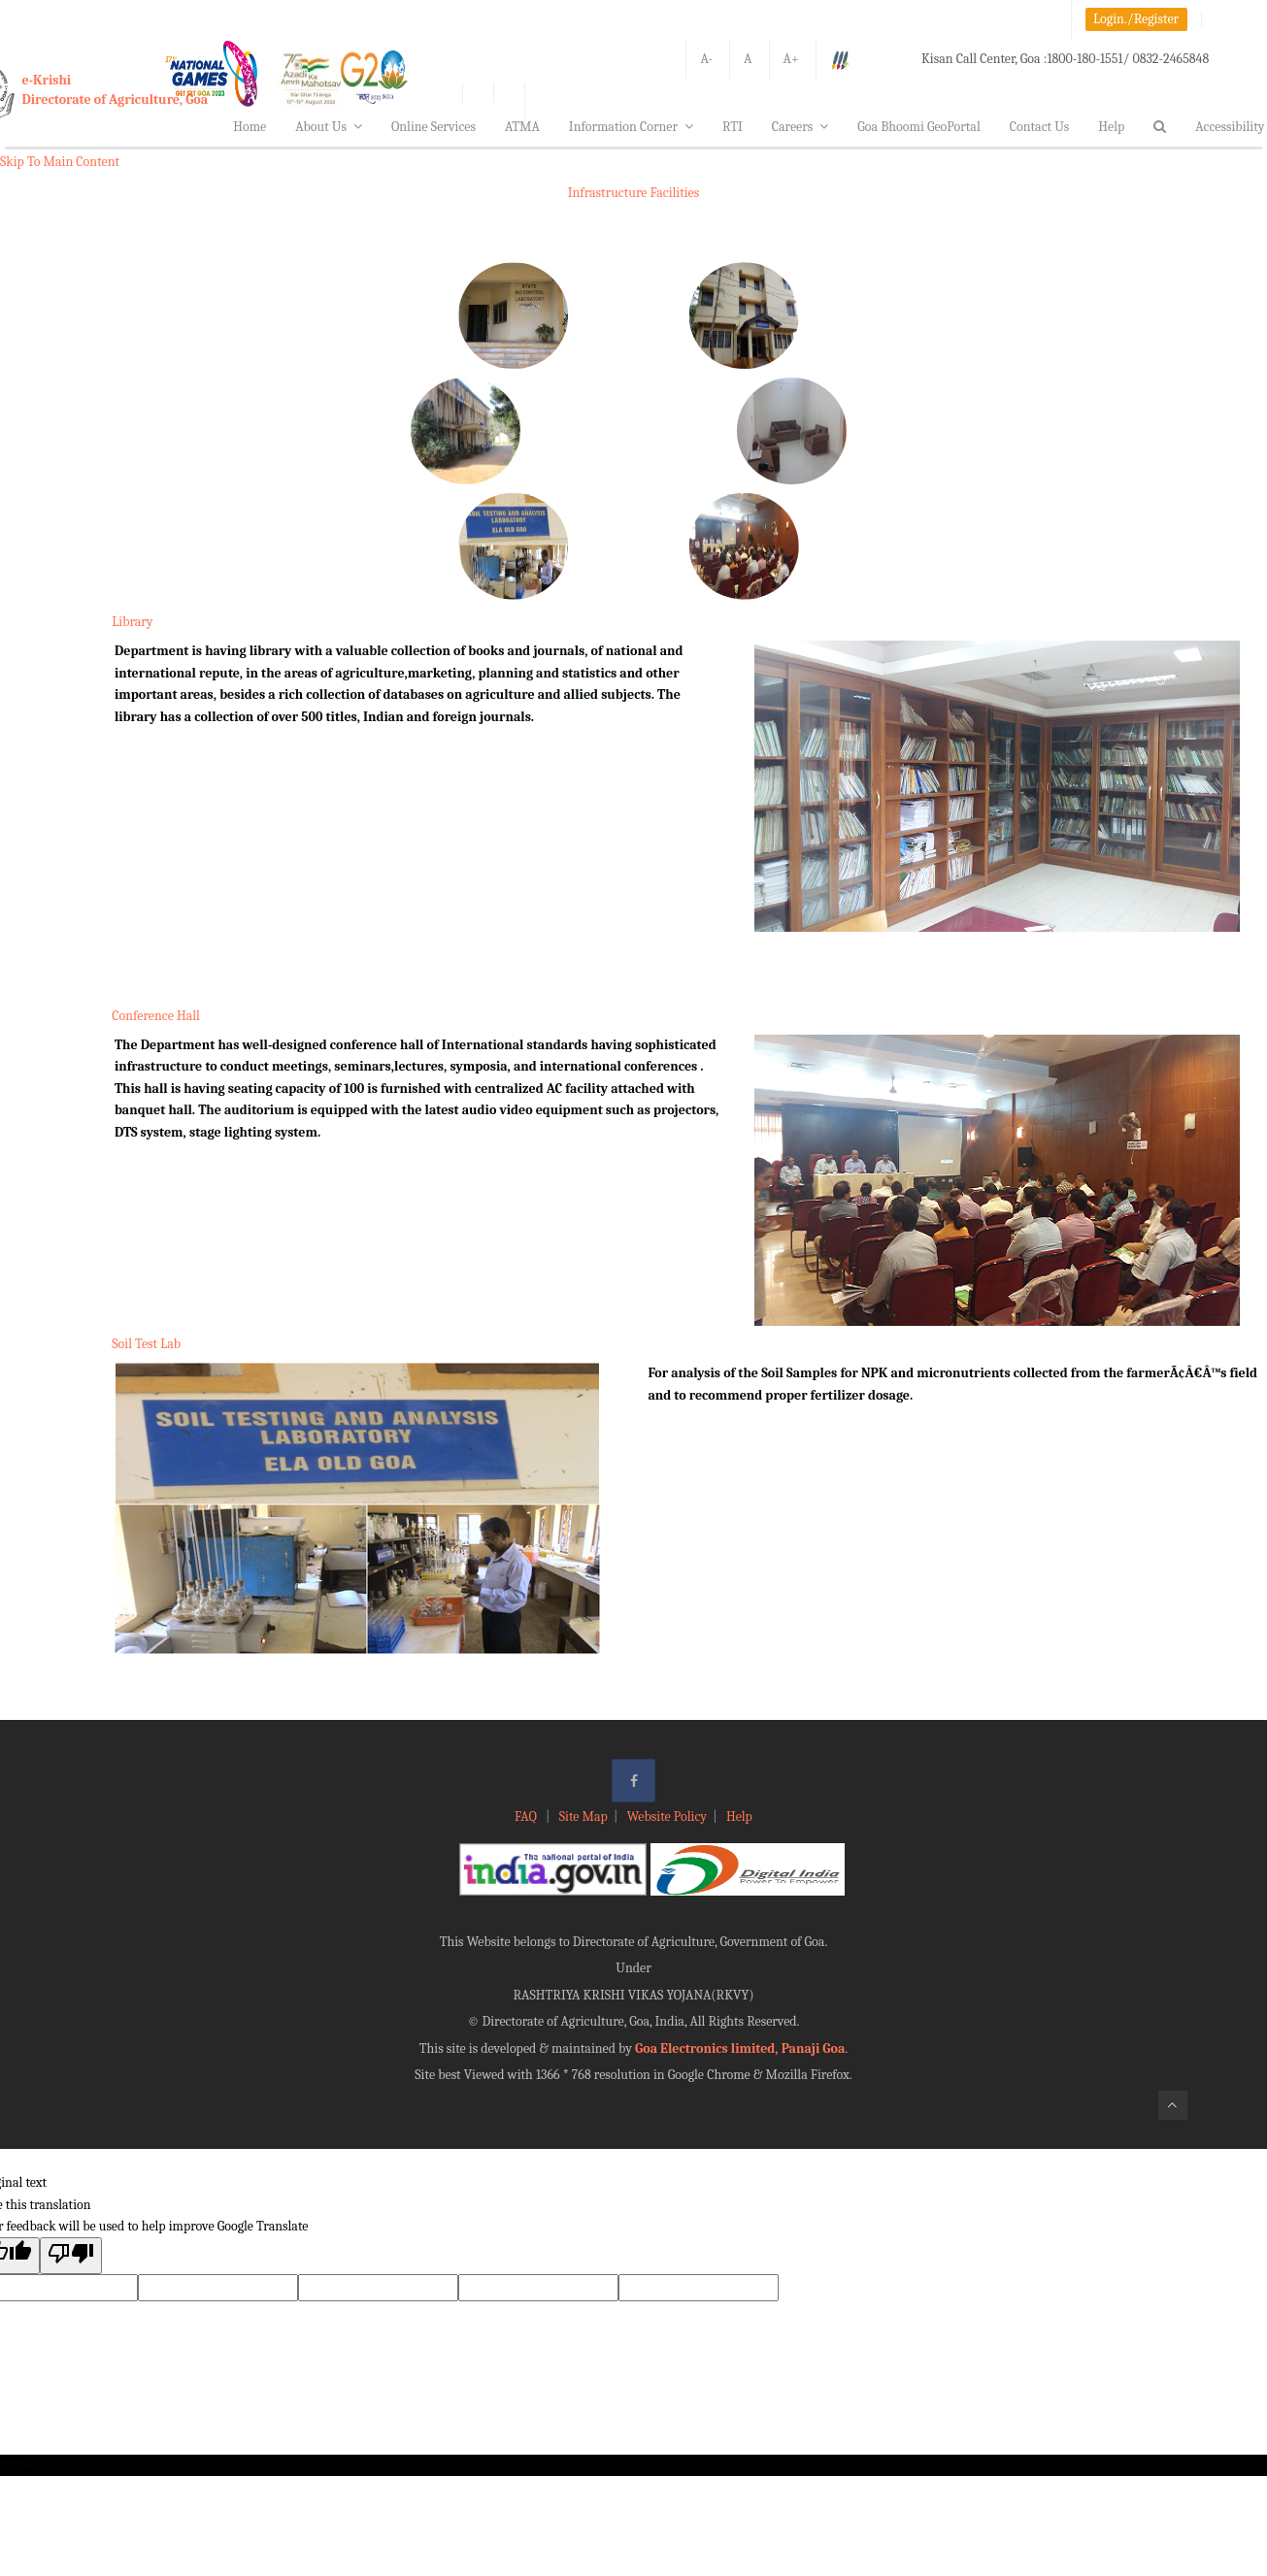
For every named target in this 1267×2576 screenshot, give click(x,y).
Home (249, 126)
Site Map (583, 1816)
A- (706, 58)
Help (1111, 126)
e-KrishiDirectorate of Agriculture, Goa (115, 90)
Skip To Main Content (59, 161)
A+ (791, 58)
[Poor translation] (71, 2255)
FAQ (527, 1816)
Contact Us (1040, 126)
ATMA (522, 126)
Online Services (433, 126)
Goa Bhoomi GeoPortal (918, 126)
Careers (800, 126)
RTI (732, 126)
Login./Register (1136, 19)
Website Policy (667, 1816)
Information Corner (631, 126)
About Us (328, 126)
